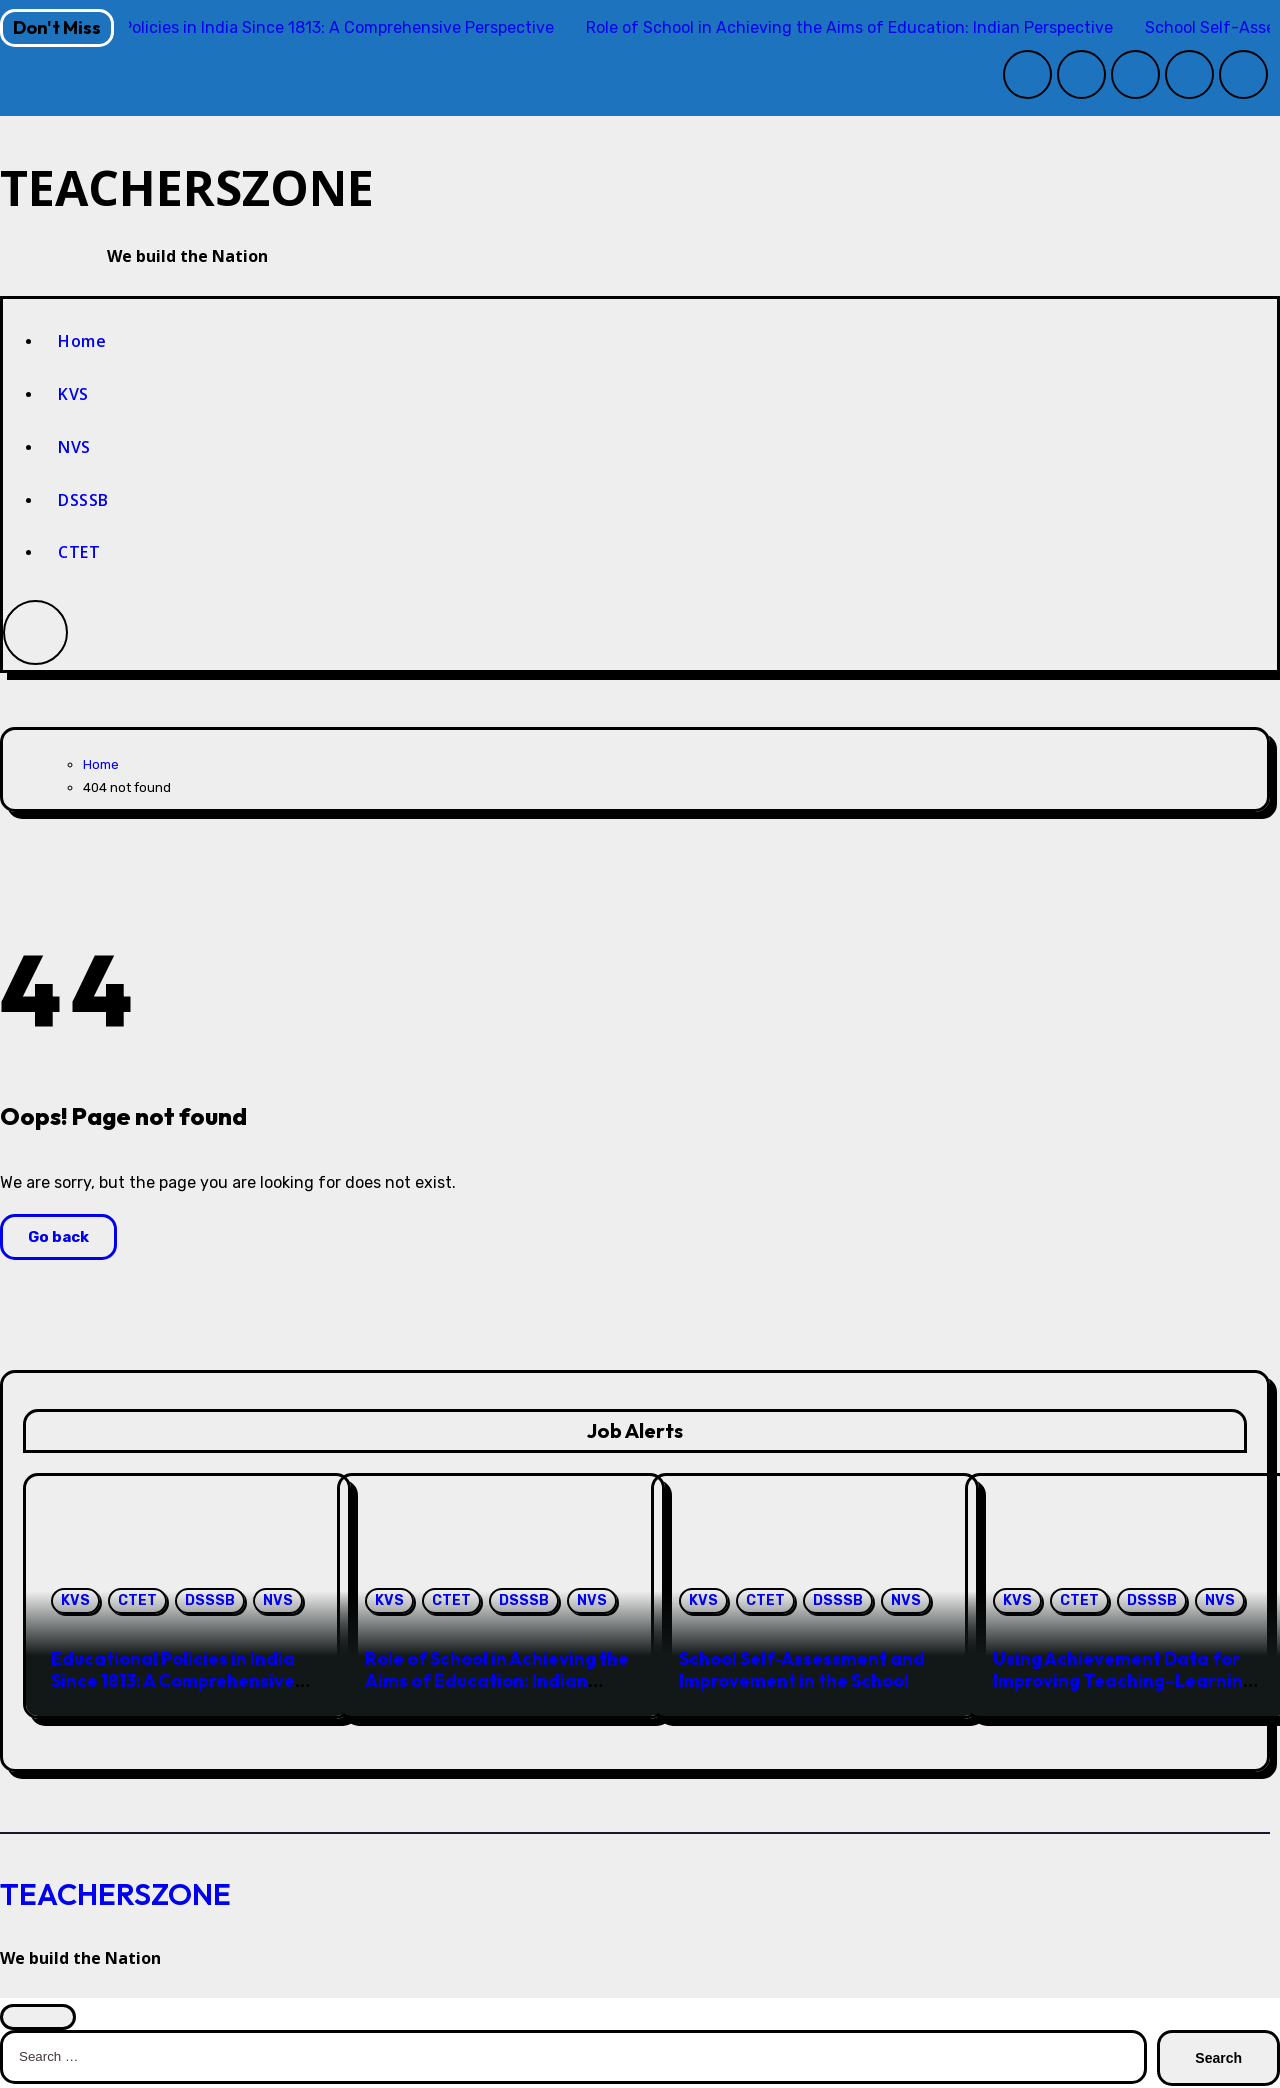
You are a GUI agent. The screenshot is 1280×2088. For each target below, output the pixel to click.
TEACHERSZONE (229, 188)
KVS (73, 396)
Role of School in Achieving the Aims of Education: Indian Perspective (497, 1683)
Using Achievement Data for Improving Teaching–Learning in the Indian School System (1123, 1683)
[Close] (38, 2019)
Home (82, 344)
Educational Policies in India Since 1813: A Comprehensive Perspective (173, 1683)
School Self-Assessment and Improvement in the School (802, 1672)
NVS (74, 449)
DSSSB (83, 502)
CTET (79, 555)
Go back (58, 1240)
